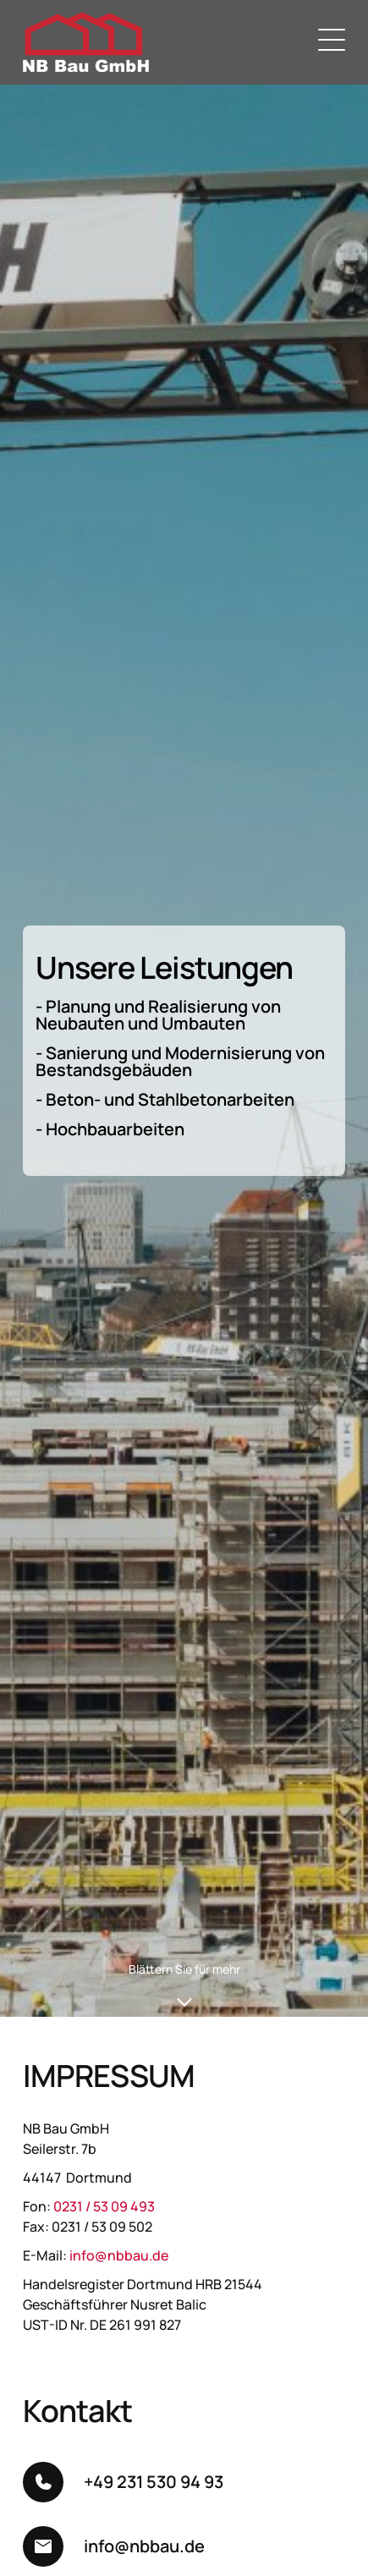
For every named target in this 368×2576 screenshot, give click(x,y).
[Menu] (331, 42)
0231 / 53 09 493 (104, 2206)
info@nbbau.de (118, 2255)
